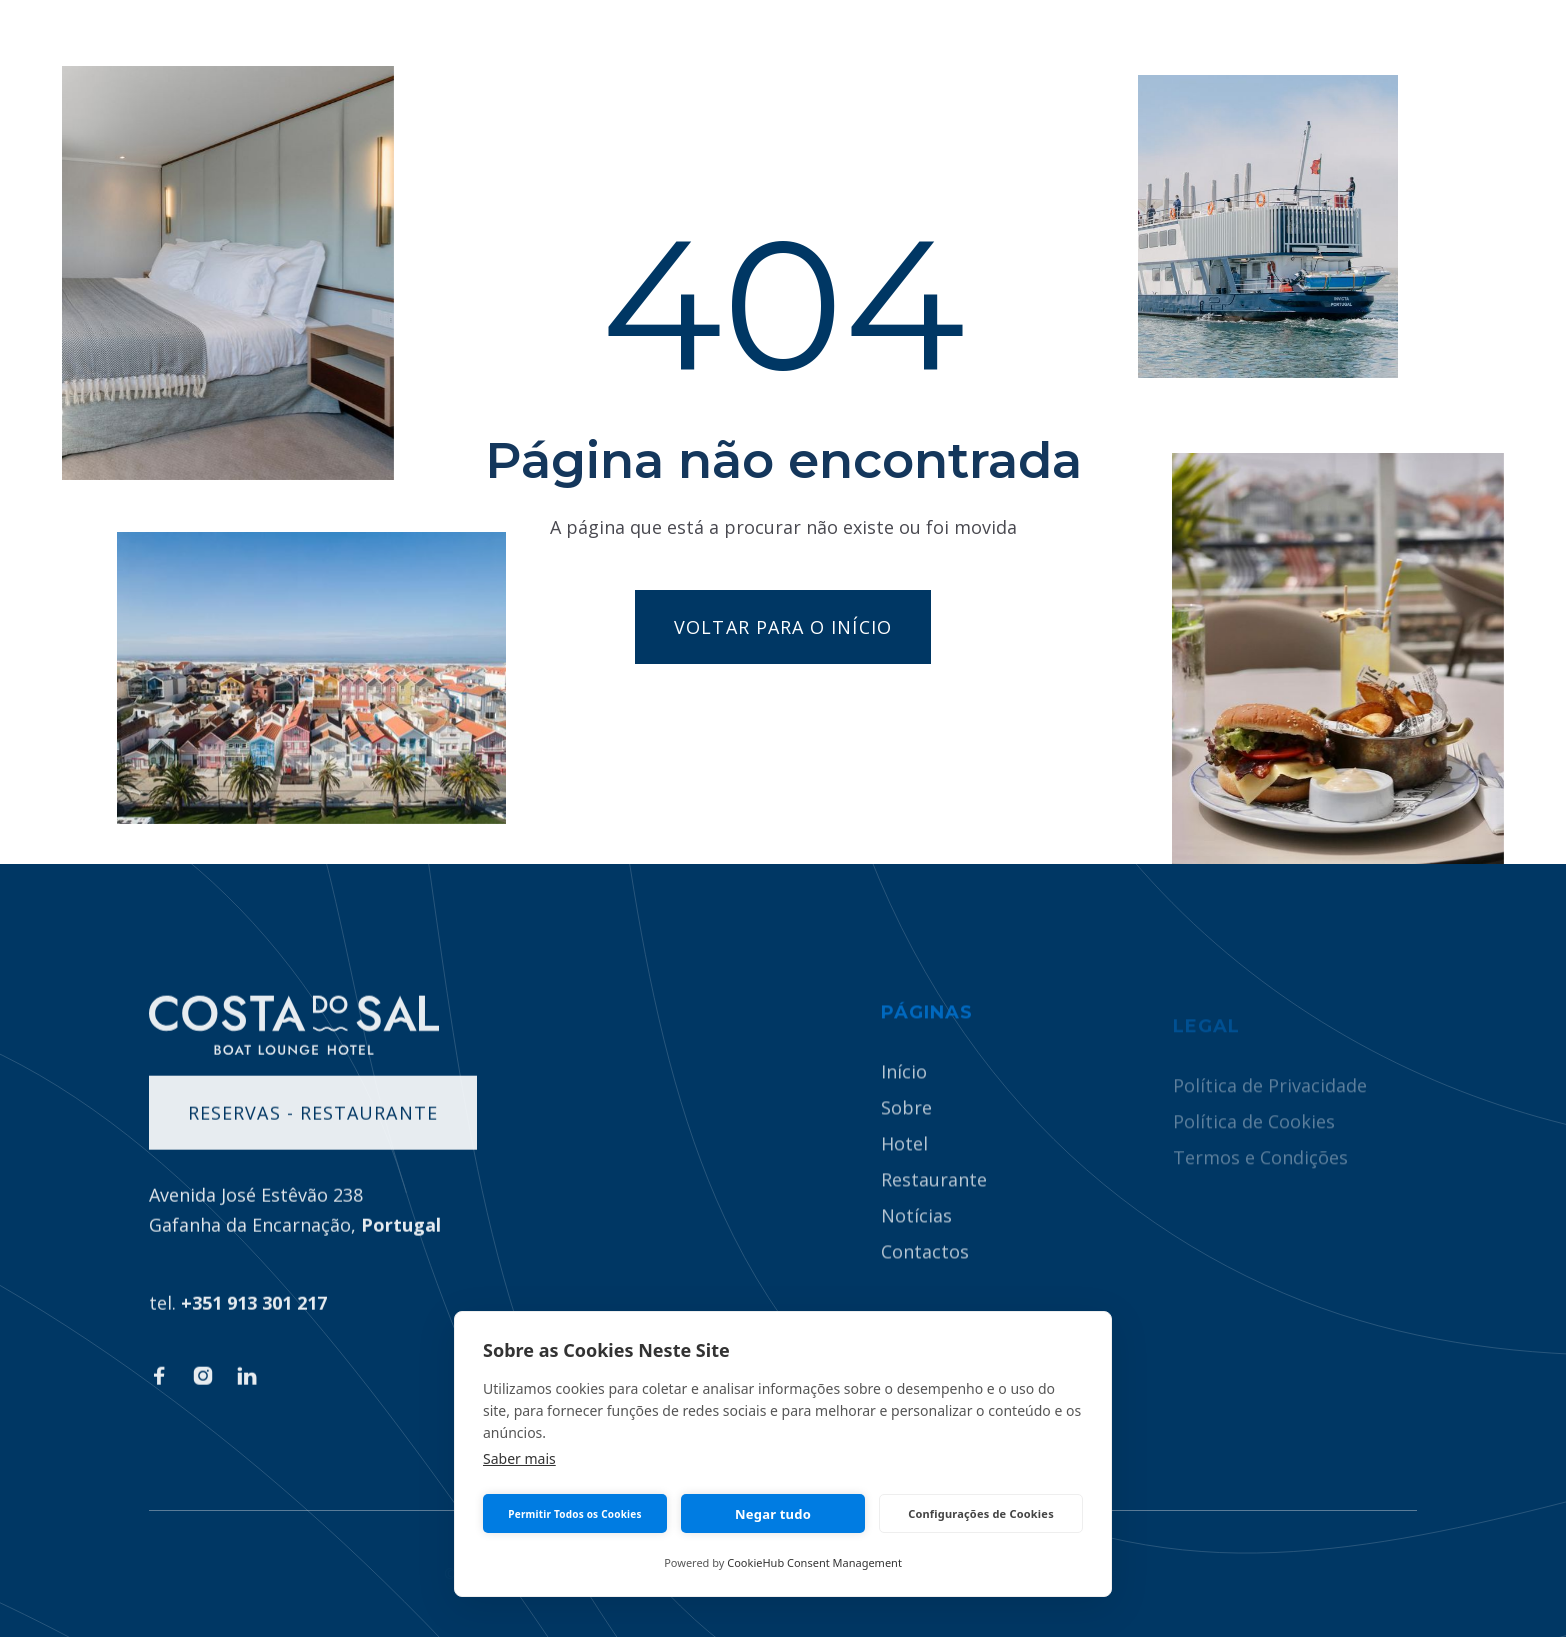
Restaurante (934, 1204)
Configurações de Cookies (981, 1513)
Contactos (925, 1276)
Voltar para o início (783, 627)
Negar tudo (773, 1514)
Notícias (916, 1240)
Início (904, 1096)
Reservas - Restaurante (313, 1128)
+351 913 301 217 (254, 1318)
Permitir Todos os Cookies (574, 1514)
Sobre (906, 1132)
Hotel (904, 1168)
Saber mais (519, 1458)
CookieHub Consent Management (814, 1562)
